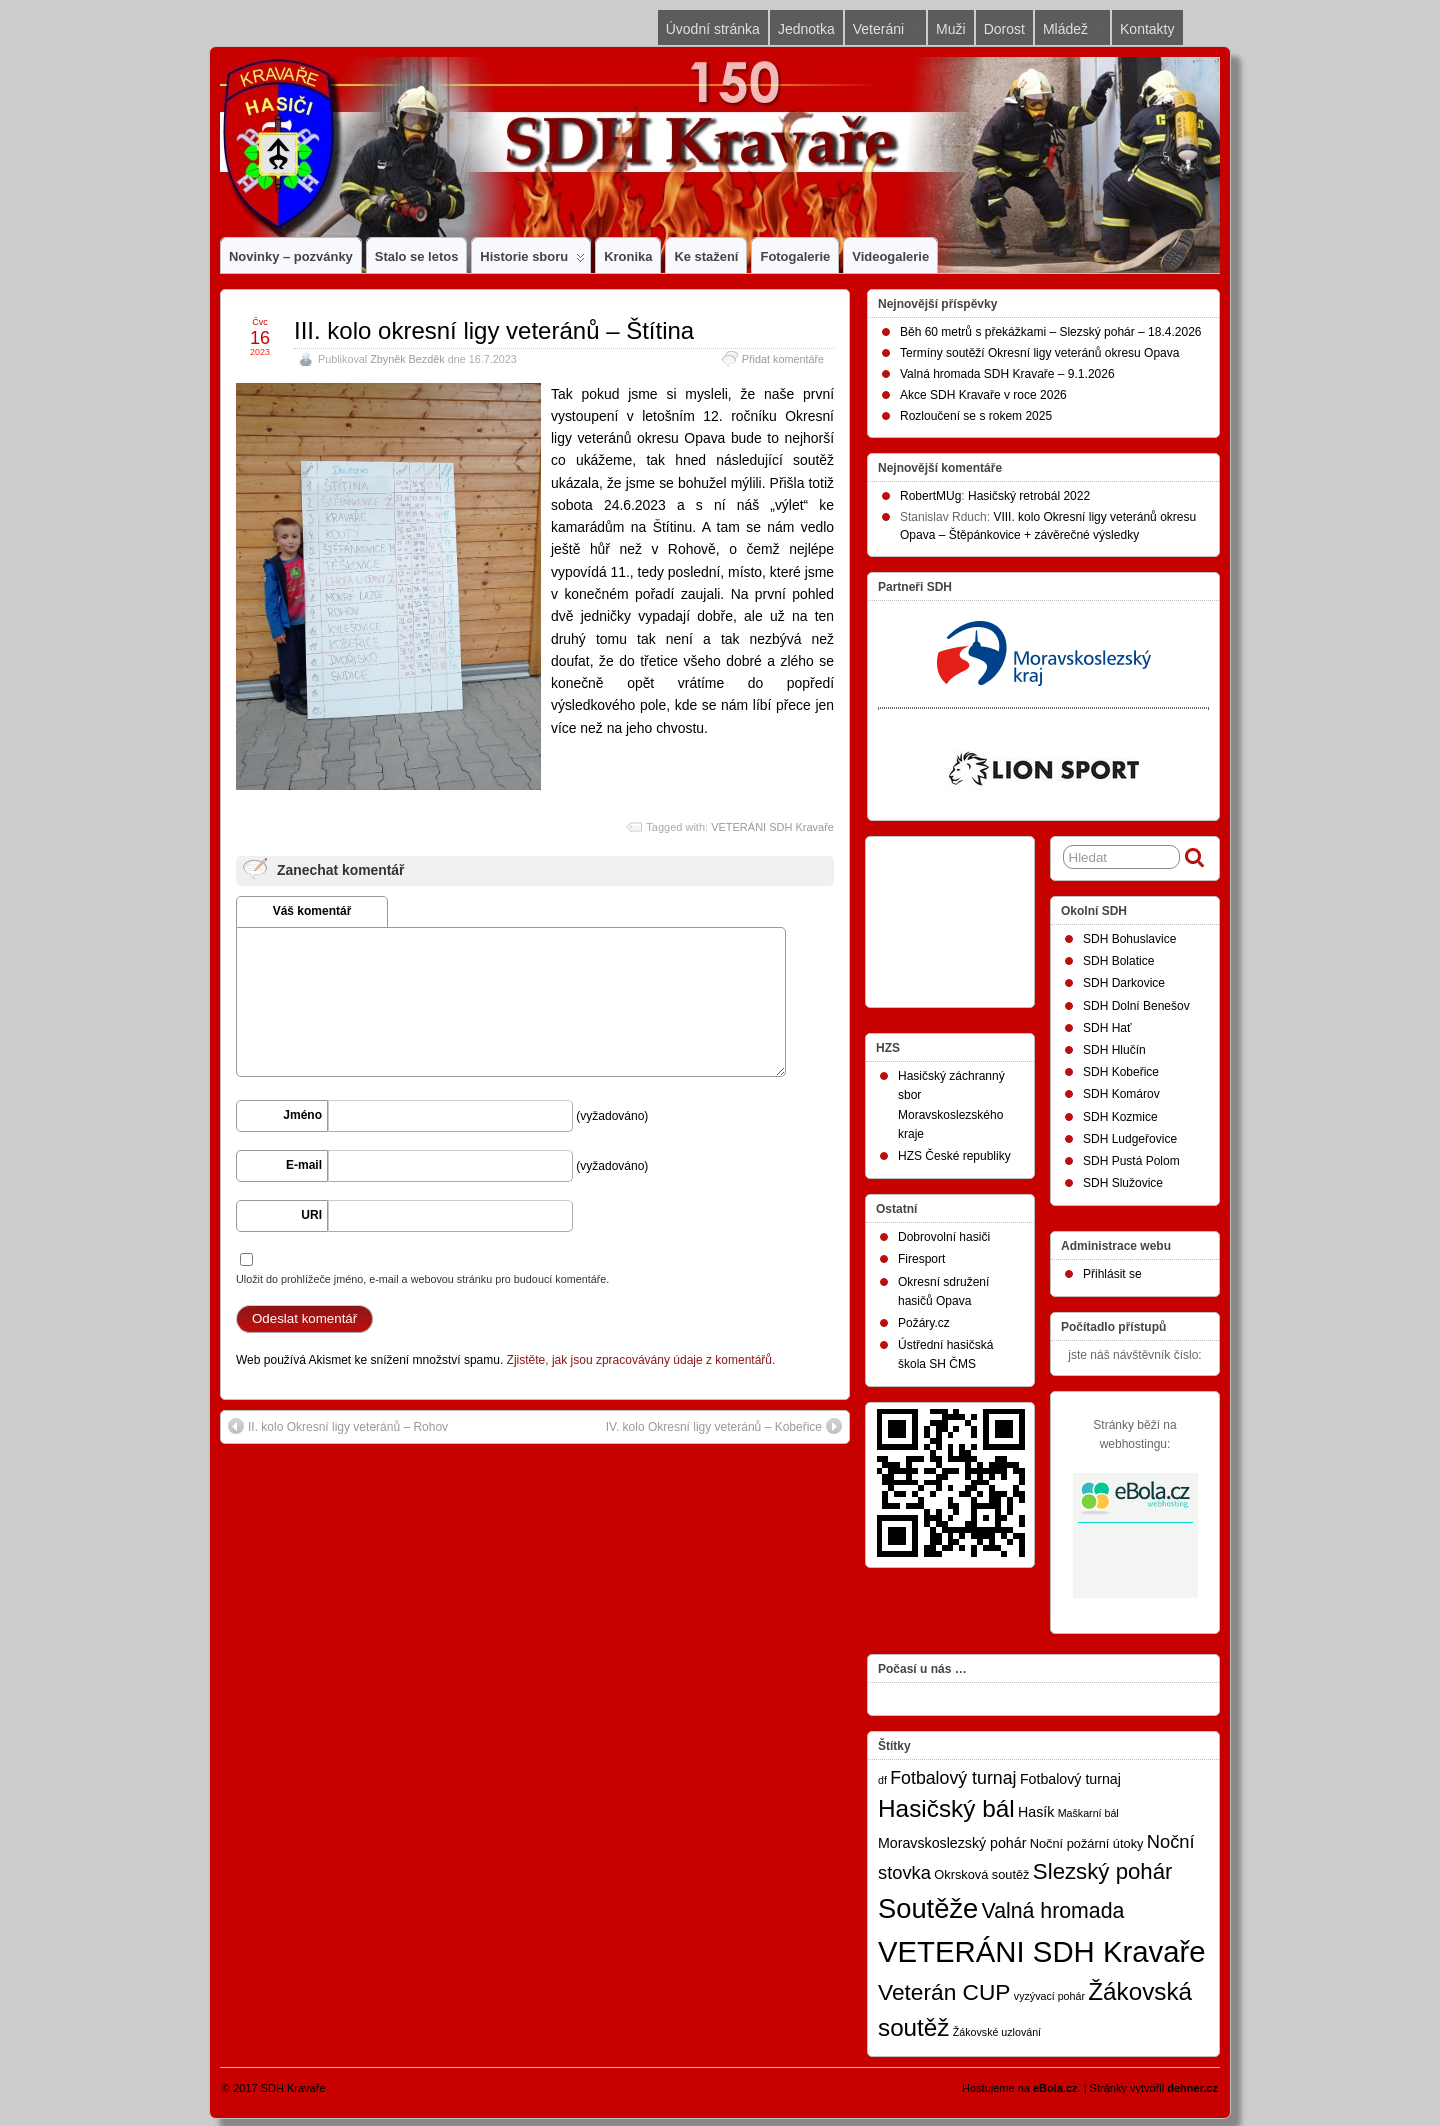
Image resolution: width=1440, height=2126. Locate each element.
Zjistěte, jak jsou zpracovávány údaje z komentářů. (641, 1360)
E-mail (304, 1165)
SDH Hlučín (1114, 1050)
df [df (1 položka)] (882, 1780)
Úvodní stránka (713, 29)
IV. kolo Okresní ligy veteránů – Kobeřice (724, 1426)
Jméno (302, 1115)
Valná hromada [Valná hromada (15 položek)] (1053, 1911)
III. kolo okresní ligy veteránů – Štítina (494, 330)
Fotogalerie (795, 256)
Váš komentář (312, 911)
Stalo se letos (417, 256)
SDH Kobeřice (1121, 1072)
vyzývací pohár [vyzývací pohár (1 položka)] (1049, 1996)
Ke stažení (706, 256)
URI (311, 1215)
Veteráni (887, 33)
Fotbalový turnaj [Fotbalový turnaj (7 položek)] (953, 1778)
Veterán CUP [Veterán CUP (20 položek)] (944, 1992)
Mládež (1074, 33)
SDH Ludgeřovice (1130, 1139)
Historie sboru (532, 261)
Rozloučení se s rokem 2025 (976, 416)
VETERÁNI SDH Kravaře (772, 827)
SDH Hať (1107, 1028)
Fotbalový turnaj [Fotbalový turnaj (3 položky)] (1070, 1779)
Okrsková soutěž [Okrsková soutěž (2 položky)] (981, 1874)
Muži (951, 29)
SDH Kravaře (293, 2088)
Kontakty (1147, 29)
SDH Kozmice (1120, 1117)
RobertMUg (930, 496)
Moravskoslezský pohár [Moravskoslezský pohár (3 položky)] (952, 1843)
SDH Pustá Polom (1131, 1161)
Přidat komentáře (783, 359)
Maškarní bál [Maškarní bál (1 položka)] (1088, 1813)
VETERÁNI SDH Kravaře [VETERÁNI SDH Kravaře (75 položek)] (1042, 1951)
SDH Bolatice (1118, 961)
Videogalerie (890, 256)
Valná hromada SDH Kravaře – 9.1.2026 (1007, 374)
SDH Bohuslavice (1129, 939)
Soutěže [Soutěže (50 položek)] (928, 1908)
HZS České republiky (954, 1156)
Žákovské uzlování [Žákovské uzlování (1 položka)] (997, 2032)
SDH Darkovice (1124, 983)
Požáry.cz (924, 1323)
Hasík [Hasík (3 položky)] (1036, 1812)
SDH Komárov (1121, 1094)
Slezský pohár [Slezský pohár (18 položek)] (1103, 1871)
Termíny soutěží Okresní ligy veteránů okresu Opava (1039, 353)
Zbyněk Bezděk (407, 359)
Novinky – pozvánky (291, 256)
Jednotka (806, 29)
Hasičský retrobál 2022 (1029, 496)
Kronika (628, 256)
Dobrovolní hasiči (944, 1237)
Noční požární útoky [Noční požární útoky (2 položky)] (1087, 1843)
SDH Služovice (1123, 1183)
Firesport (921, 1259)
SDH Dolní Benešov (1136, 1006)
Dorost (1004, 29)
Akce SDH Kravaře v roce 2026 (983, 395)
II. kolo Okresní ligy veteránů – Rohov (338, 1426)
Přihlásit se (1112, 1274)
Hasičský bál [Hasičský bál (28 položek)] (946, 1808)
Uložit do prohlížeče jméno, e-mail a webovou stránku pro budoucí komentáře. (422, 1279)
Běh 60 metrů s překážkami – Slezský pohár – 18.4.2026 (1051, 332)
